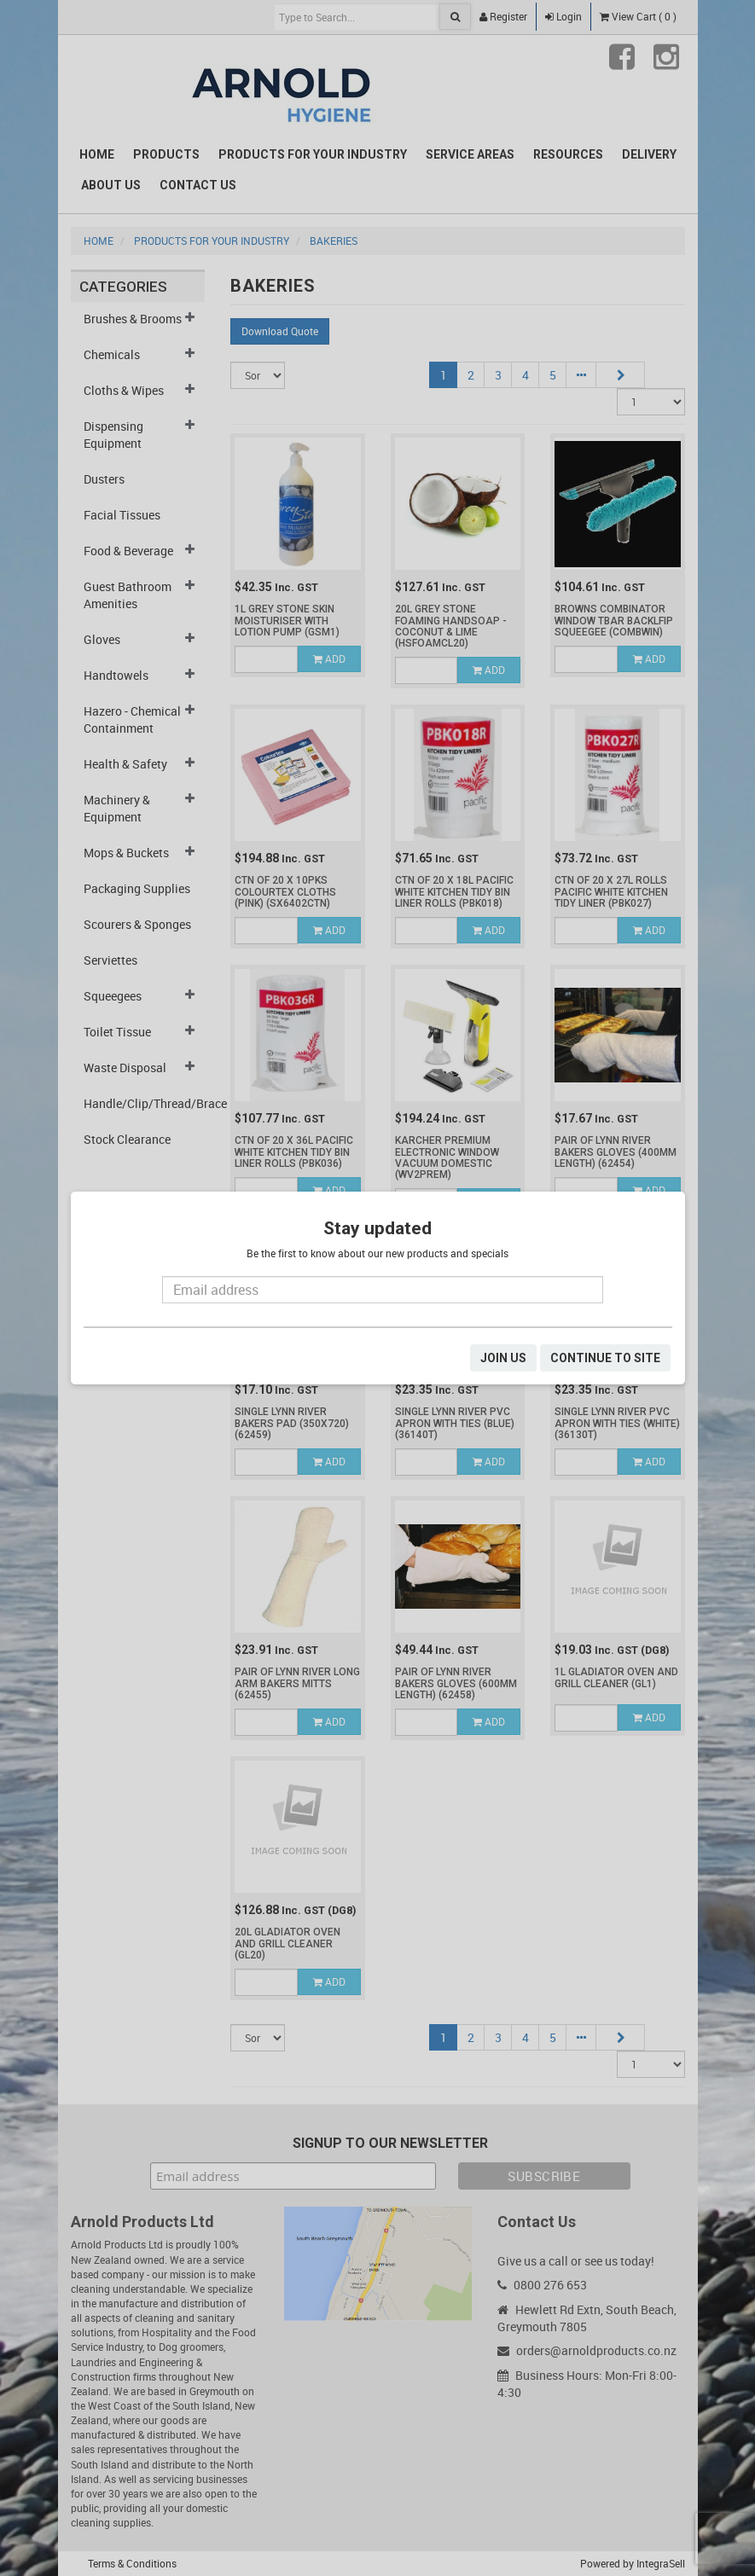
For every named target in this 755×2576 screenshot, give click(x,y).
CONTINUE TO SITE (605, 1358)
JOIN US (503, 1358)
